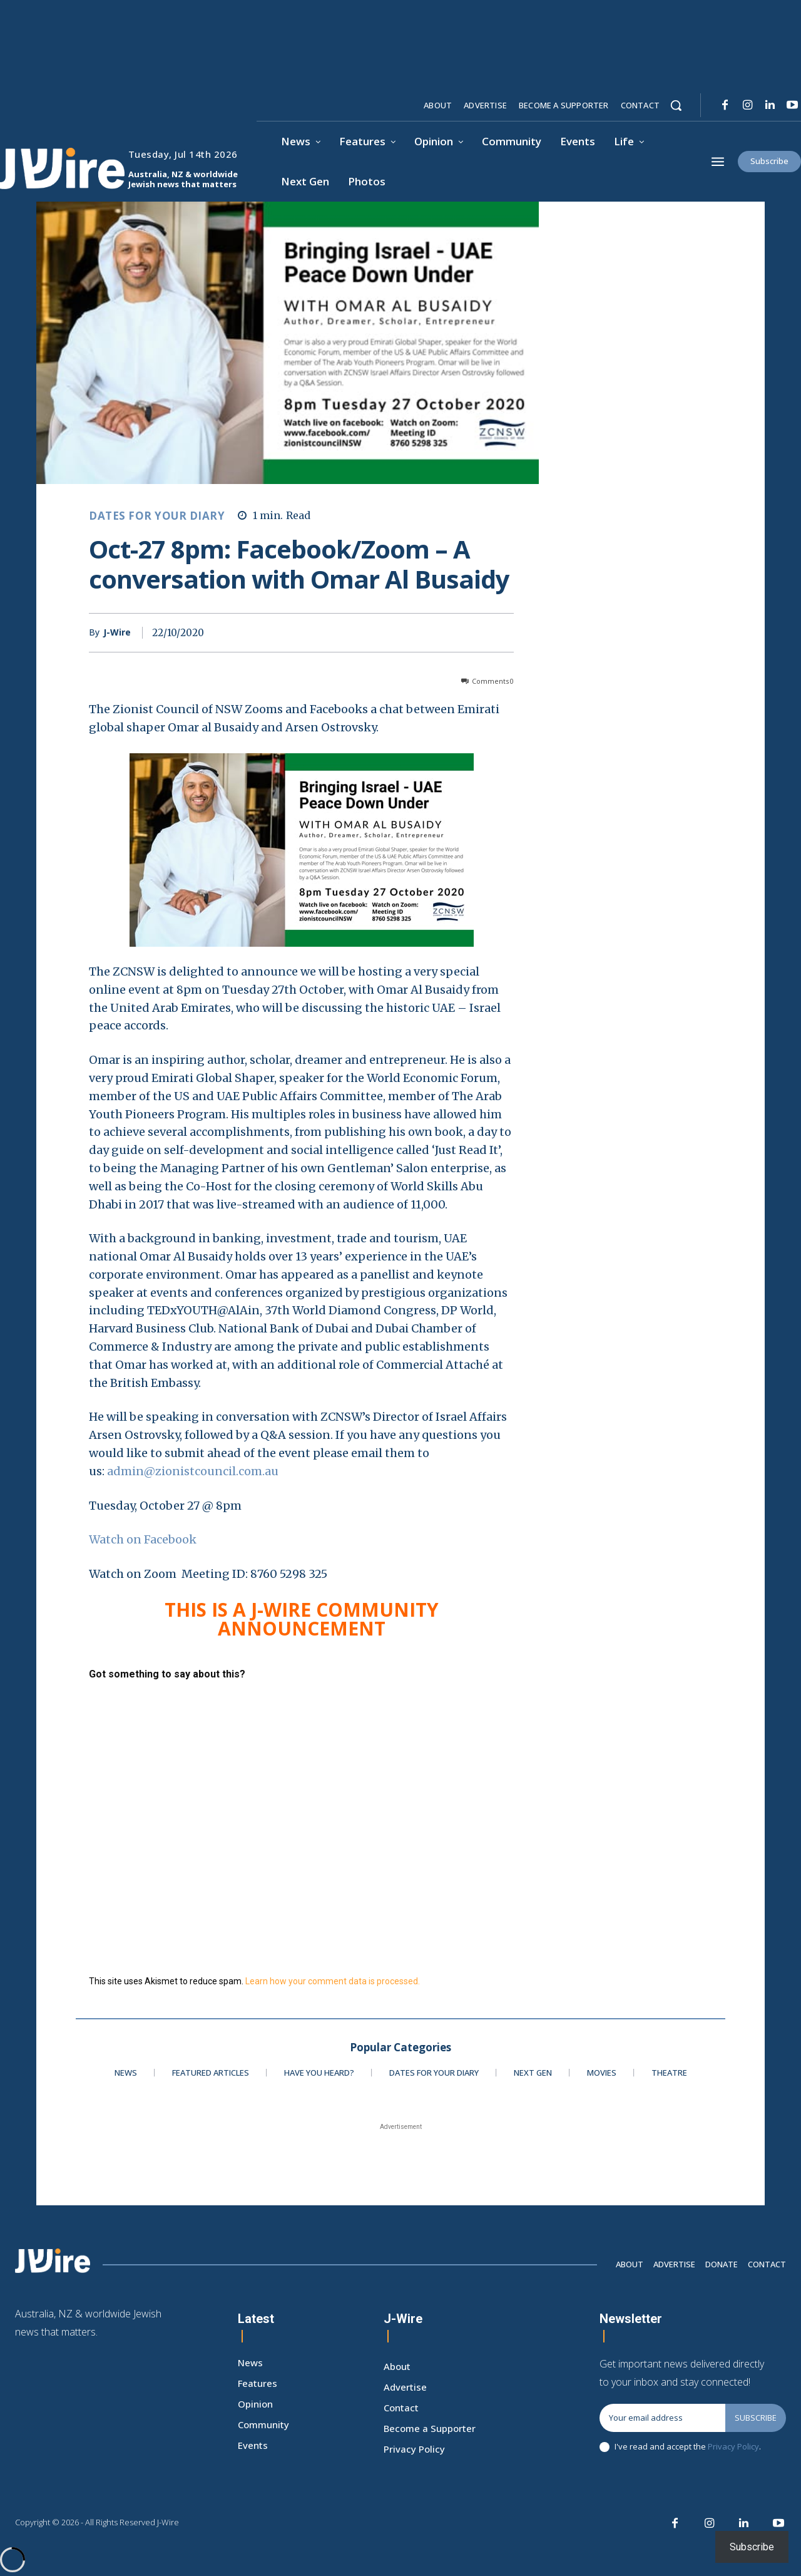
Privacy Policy (733, 2446)
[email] (662, 2418)
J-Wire (117, 632)
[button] (676, 105)
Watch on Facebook (145, 1539)
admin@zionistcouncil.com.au (192, 1471)
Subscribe (756, 2417)
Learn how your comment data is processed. (332, 1981)
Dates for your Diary (157, 515)
